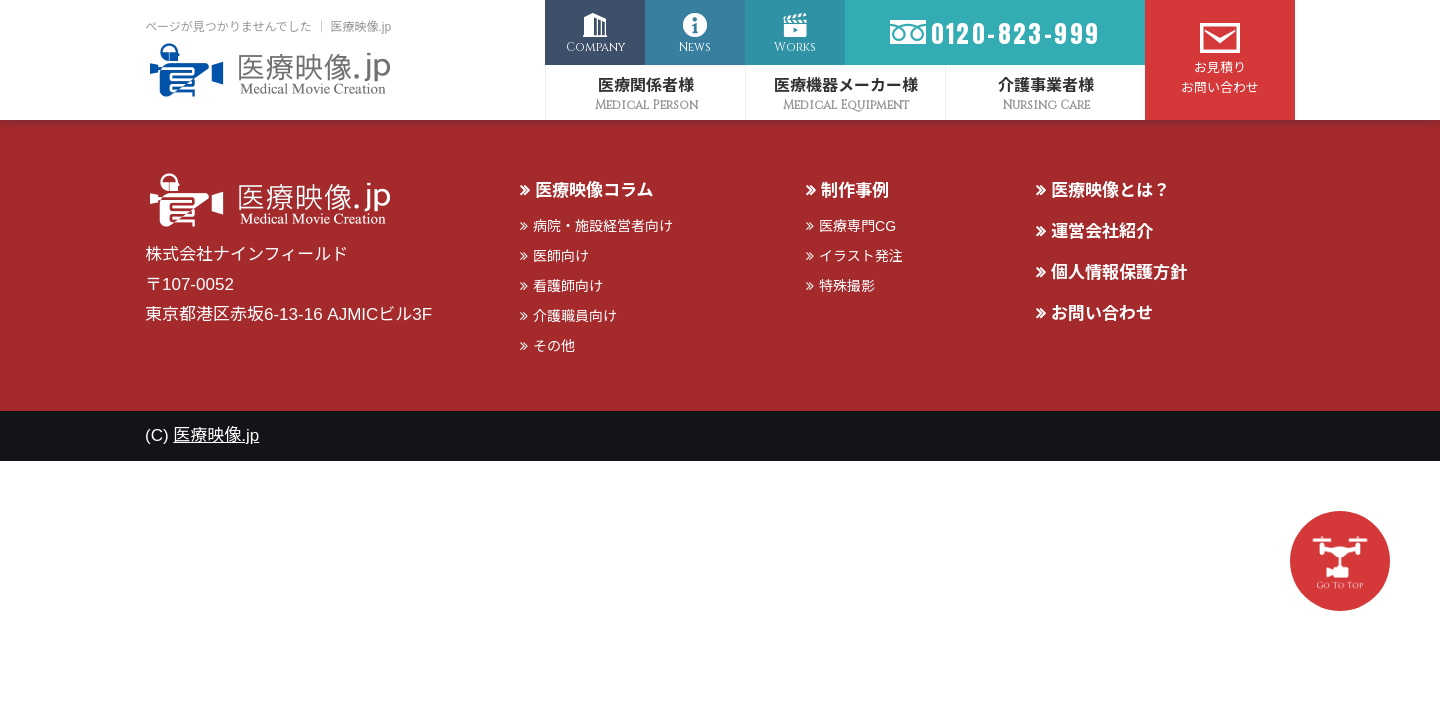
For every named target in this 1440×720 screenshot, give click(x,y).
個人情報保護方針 (1119, 272)
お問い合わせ (1102, 313)
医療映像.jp (216, 435)
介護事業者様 (1046, 85)
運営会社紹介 (1102, 231)
